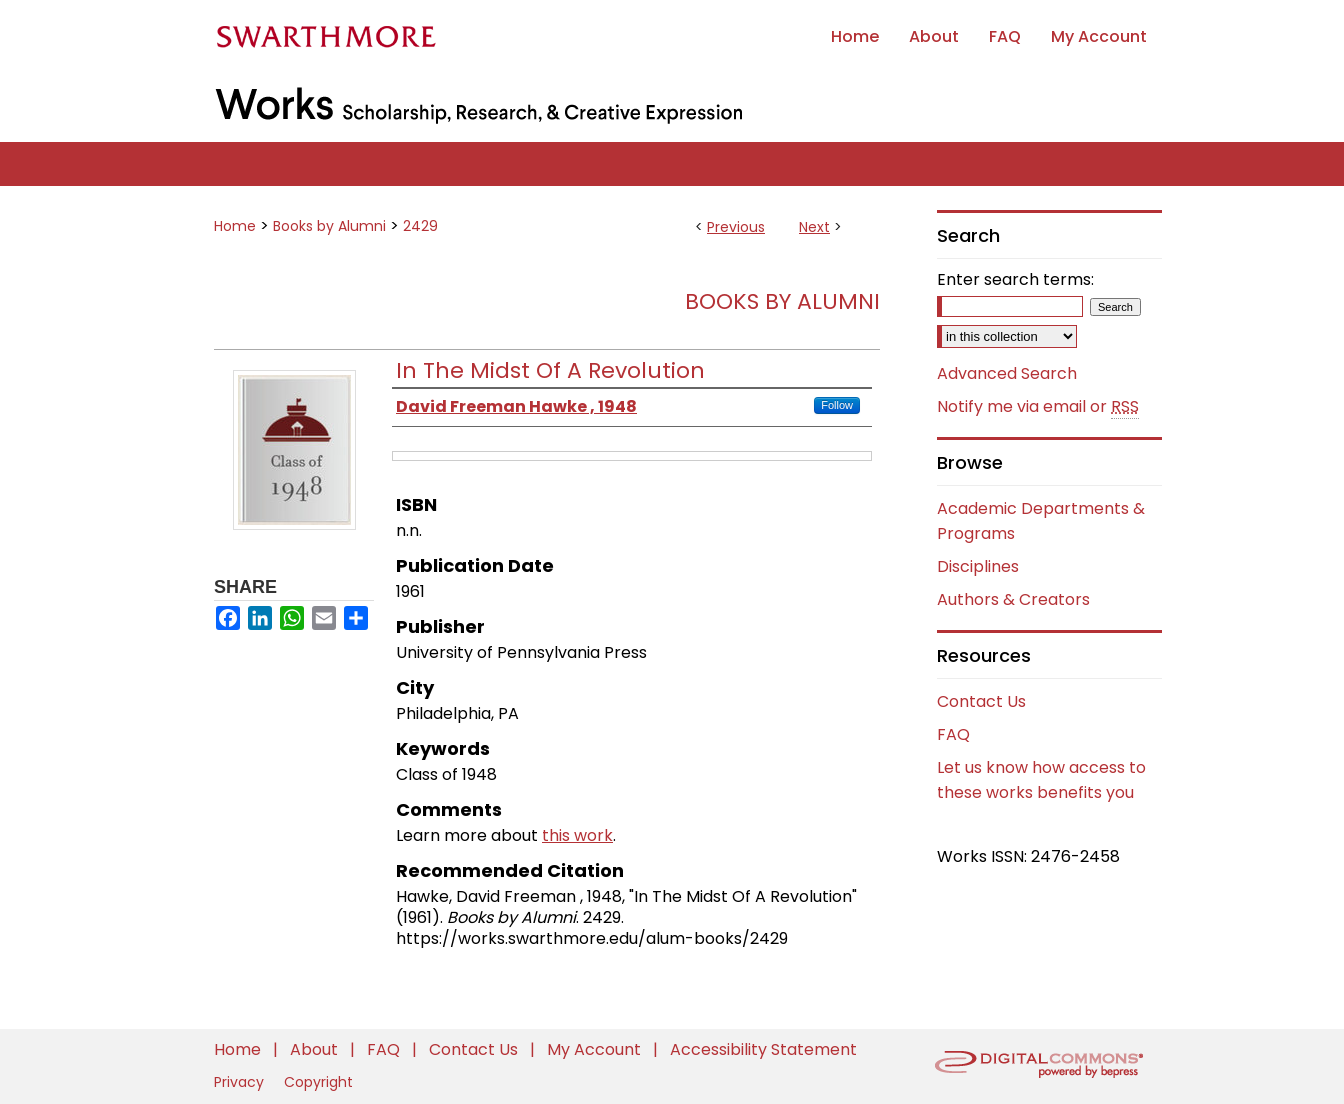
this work (577, 835)
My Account (596, 1049)
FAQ (953, 734)
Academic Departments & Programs (1041, 521)
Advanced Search (1007, 373)
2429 (420, 226)
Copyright (318, 1082)
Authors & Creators (1013, 599)
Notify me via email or (1038, 407)
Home (235, 226)
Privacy (241, 1082)
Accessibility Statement (763, 1049)
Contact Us (981, 701)
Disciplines (978, 566)
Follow (837, 405)
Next (814, 227)
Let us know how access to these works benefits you (1041, 780)
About (316, 1049)
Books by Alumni (329, 226)
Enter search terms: (1015, 279)
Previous (736, 227)
